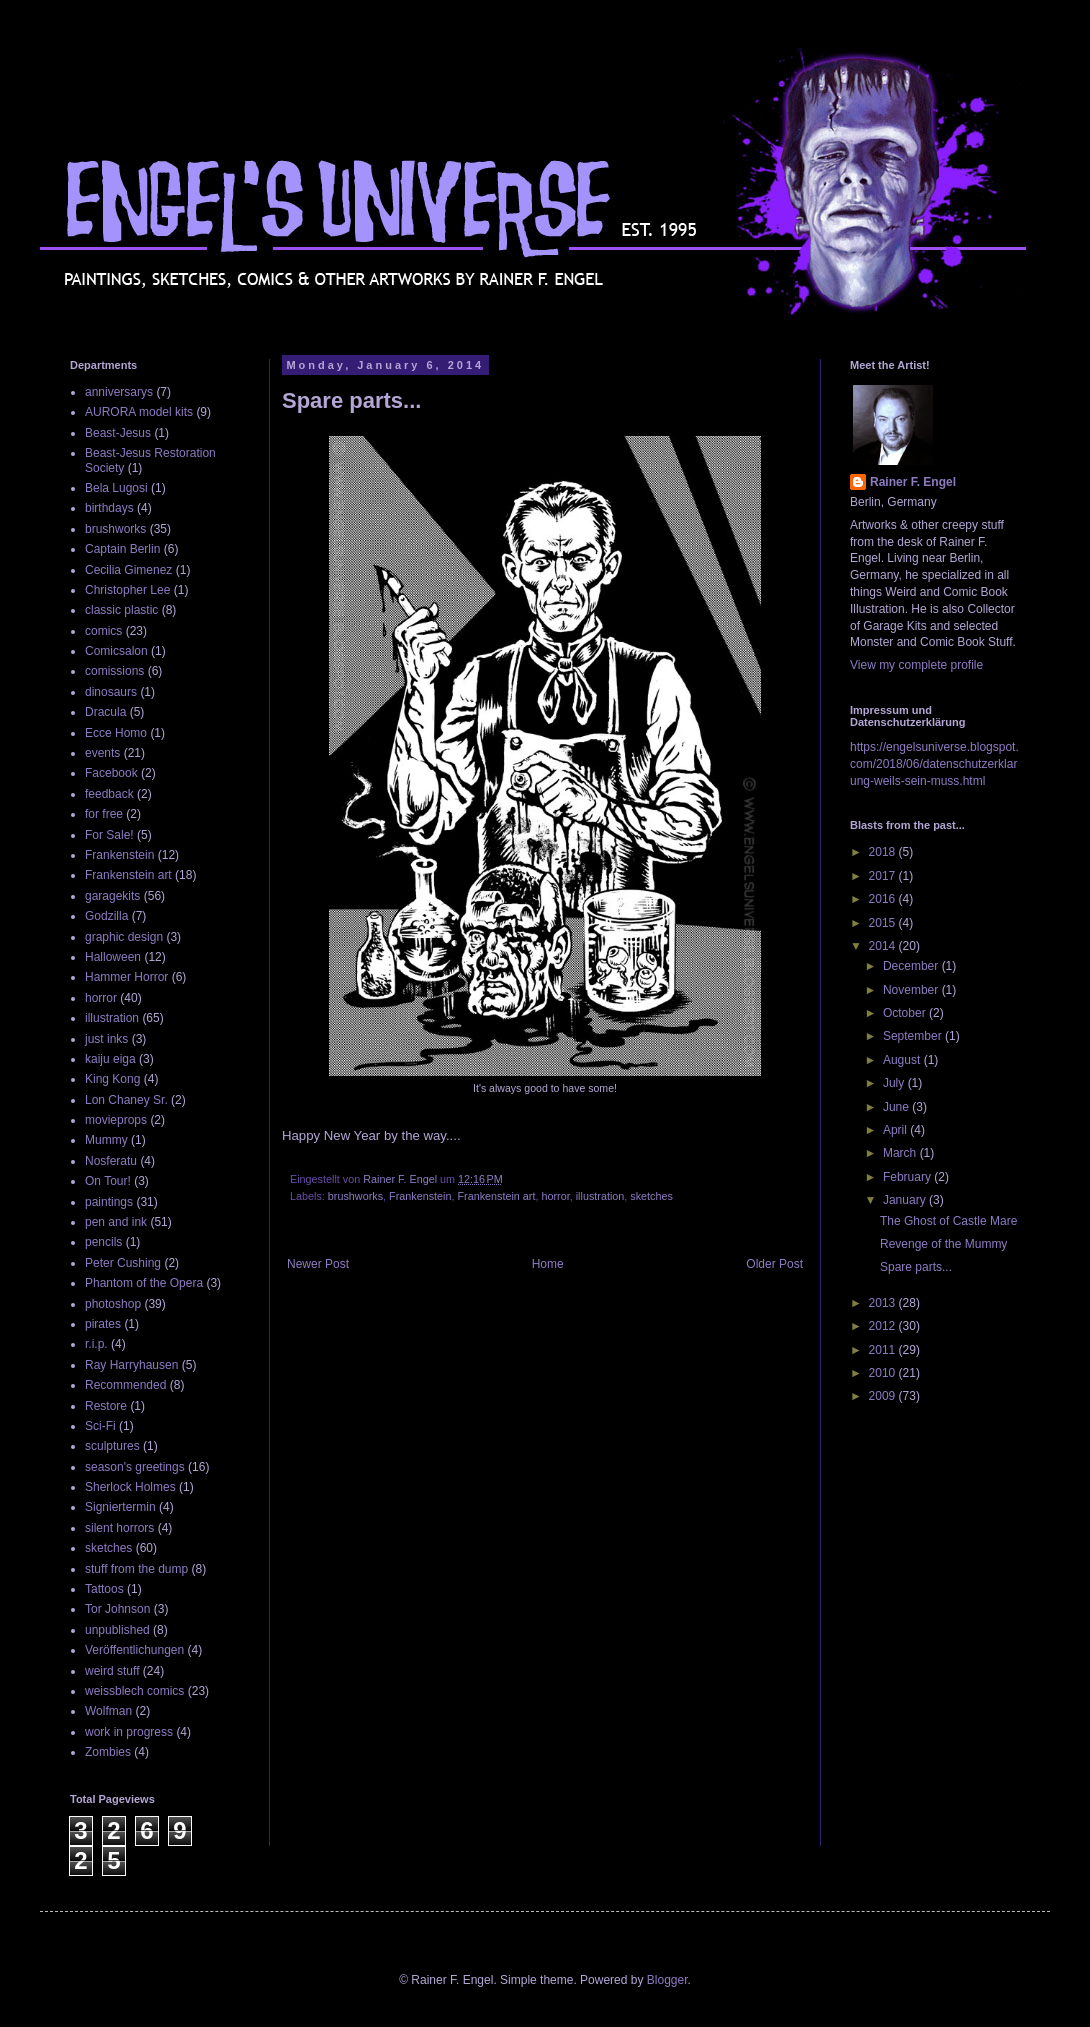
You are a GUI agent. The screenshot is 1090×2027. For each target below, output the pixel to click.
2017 (884, 876)
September (914, 1036)
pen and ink (116, 1222)
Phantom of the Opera (144, 1283)
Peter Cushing (123, 1263)
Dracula (105, 712)
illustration (600, 1196)
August (903, 1060)
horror (555, 1196)
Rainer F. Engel (913, 482)
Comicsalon (116, 651)
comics (103, 631)
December (912, 966)
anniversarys (119, 392)
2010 (884, 1373)
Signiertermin (120, 1507)
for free (104, 814)
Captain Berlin (122, 549)
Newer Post (318, 1264)
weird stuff (112, 1671)
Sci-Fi (100, 1426)
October (906, 1013)
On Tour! (108, 1181)
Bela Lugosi (116, 488)
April (896, 1130)
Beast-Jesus (118, 433)
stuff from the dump (136, 1569)
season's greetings (135, 1467)
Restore (106, 1406)
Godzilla (106, 916)
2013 (884, 1303)
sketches (651, 1196)
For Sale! (109, 835)
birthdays (109, 508)
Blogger (667, 1980)
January (906, 1200)
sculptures (112, 1446)
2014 (884, 946)
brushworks (355, 1196)
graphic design (124, 937)
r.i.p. (96, 1344)
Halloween (113, 957)
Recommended (125, 1385)
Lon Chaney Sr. (126, 1100)
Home (548, 1264)
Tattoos (104, 1589)
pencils (103, 1242)
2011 (884, 1350)
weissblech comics (134, 1691)
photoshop (113, 1304)
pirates (103, 1324)
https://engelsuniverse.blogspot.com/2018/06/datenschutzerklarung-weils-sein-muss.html (934, 764)
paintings (109, 1202)
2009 (884, 1396)
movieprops (116, 1120)
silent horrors (119, 1528)
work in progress (129, 1732)
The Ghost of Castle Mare (948, 1221)
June (897, 1107)
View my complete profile (916, 665)
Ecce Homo (116, 733)
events (102, 753)
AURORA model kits (139, 412)
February (908, 1177)
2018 (884, 852)
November (912, 990)
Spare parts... (916, 1267)
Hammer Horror (126, 977)
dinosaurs (111, 692)
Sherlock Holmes (130, 1487)
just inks (106, 1039)
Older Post (774, 1264)
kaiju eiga (110, 1059)
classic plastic (121, 610)
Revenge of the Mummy (943, 1244)
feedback (109, 794)
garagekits (112, 896)
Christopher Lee (127, 590)
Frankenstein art (496, 1196)
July (895, 1083)
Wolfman (108, 1711)
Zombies (108, 1752)
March (901, 1153)
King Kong (112, 1079)
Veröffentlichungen (134, 1650)
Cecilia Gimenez (128, 570)
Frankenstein (420, 1196)
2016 (884, 899)
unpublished (117, 1630)
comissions (114, 671)
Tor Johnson (117, 1609)
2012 (884, 1326)
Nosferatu (111, 1161)
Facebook (111, 773)
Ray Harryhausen (131, 1365)
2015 (884, 923)
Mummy (106, 1140)
